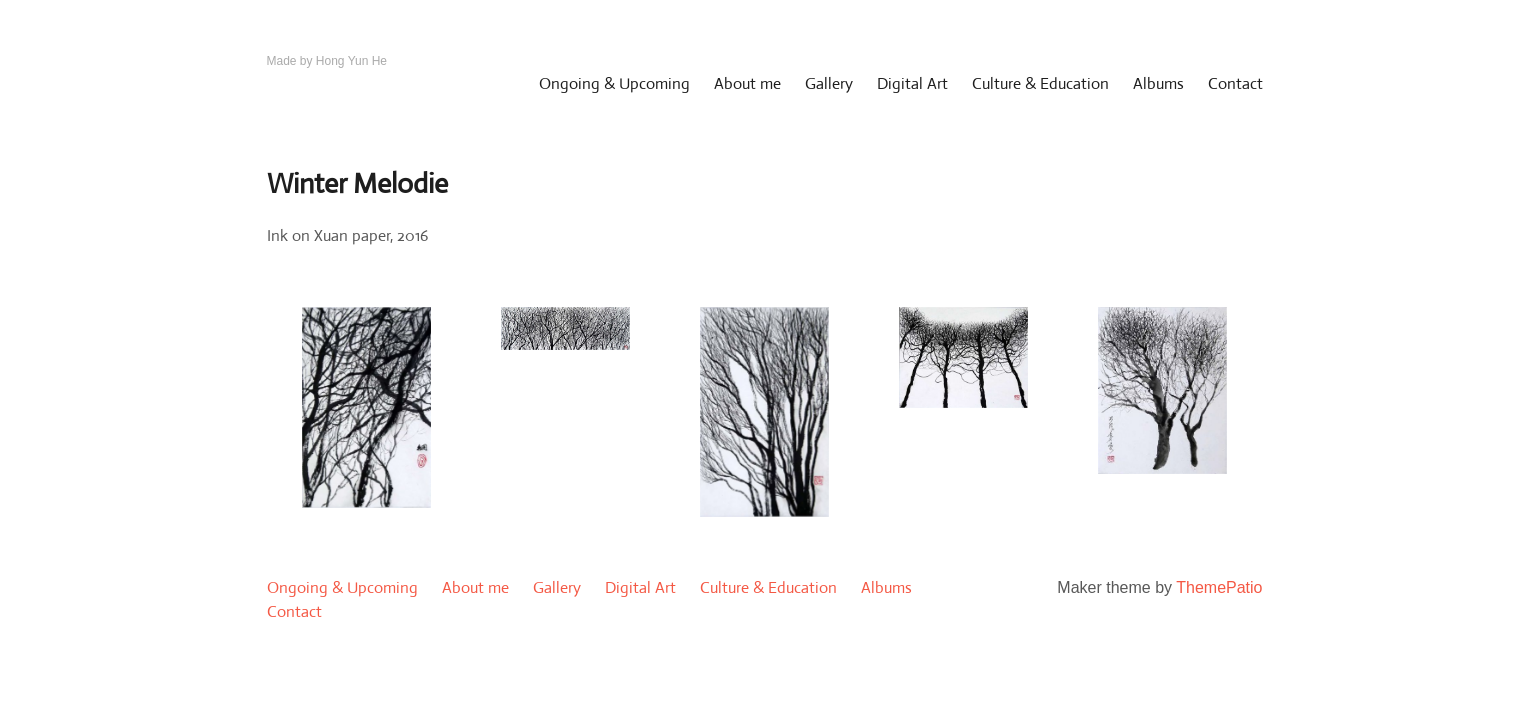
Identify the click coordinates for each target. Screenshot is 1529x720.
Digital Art (912, 83)
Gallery (829, 83)
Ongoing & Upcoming (614, 83)
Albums (1158, 83)
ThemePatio (1219, 587)
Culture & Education (1040, 83)
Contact (1235, 83)
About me (747, 83)
